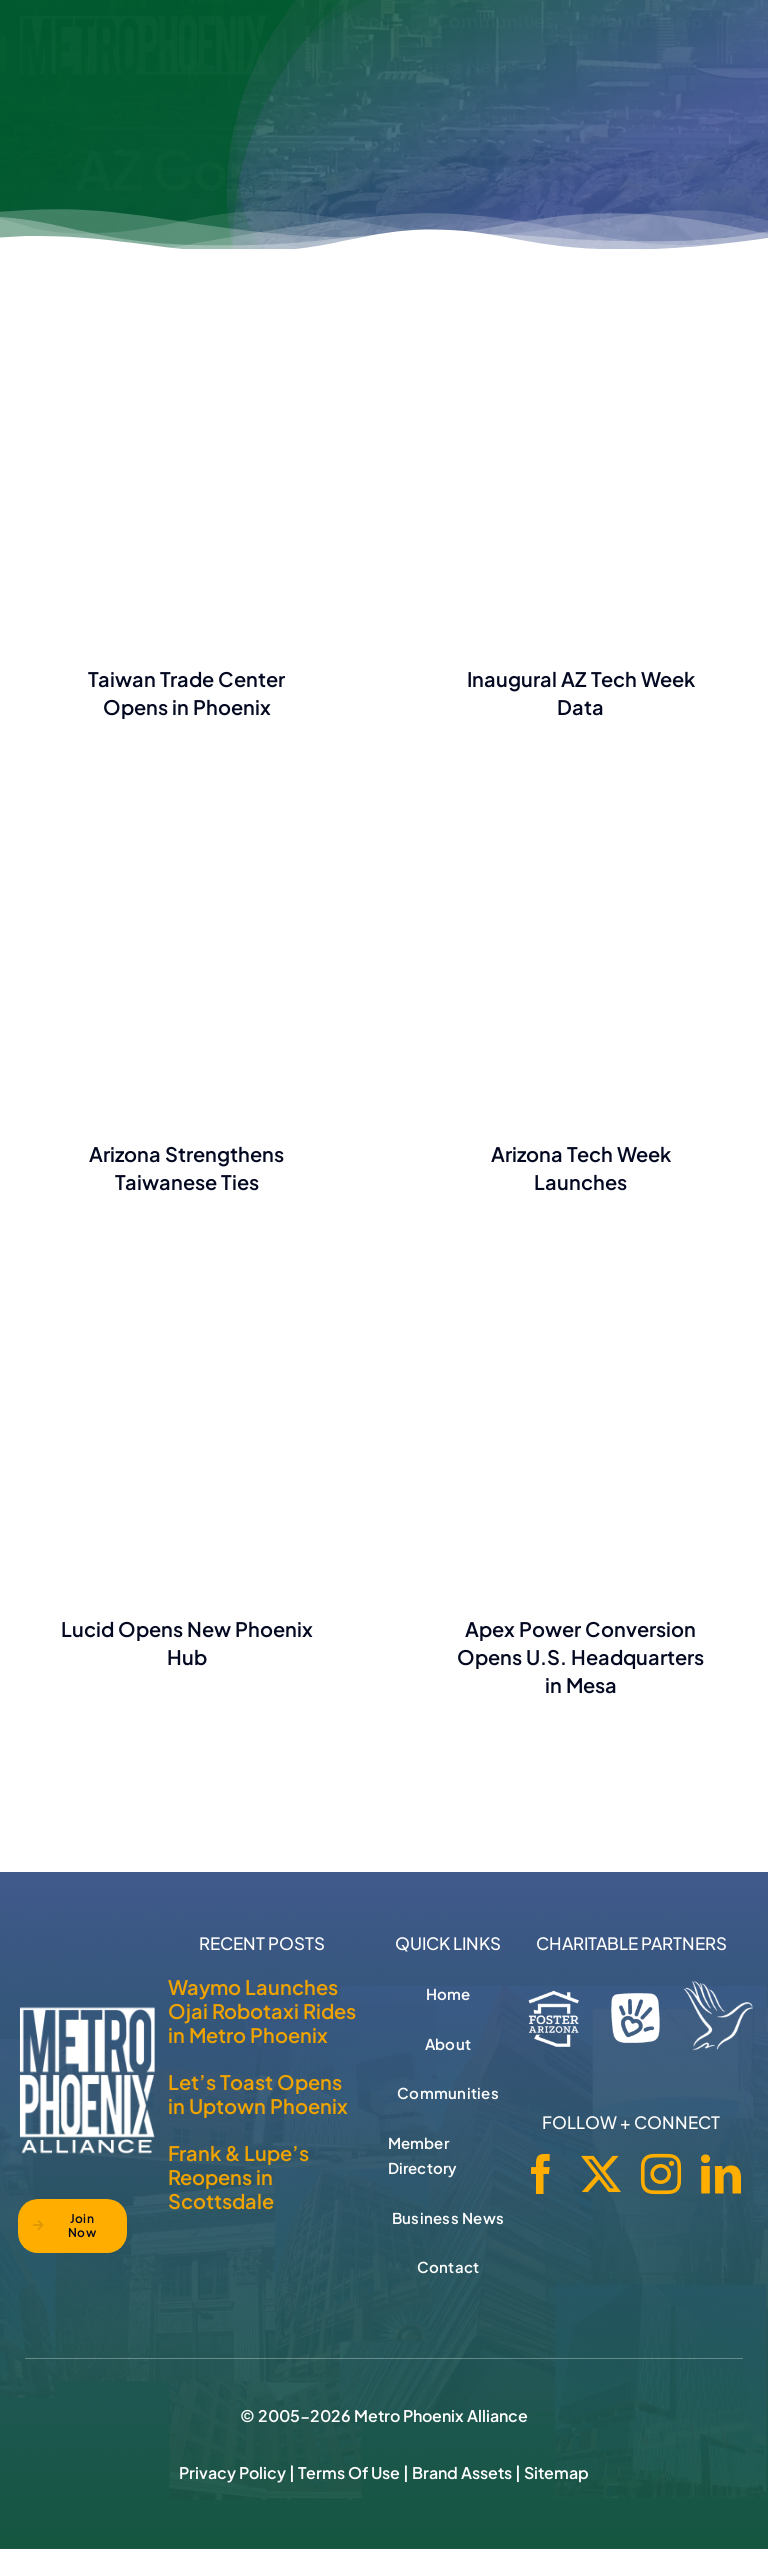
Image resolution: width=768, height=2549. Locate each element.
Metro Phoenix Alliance (441, 2415)
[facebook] (541, 2174)
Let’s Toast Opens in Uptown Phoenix (258, 2093)
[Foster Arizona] (554, 2014)
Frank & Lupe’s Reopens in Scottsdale (238, 2176)
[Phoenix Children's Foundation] (636, 2013)
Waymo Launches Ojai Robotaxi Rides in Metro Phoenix (262, 2010)
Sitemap (556, 2472)
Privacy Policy (232, 2472)
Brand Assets (462, 2472)
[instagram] (661, 2174)
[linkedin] (721, 2174)
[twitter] (601, 2174)
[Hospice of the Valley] (718, 2015)
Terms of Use (349, 2472)
